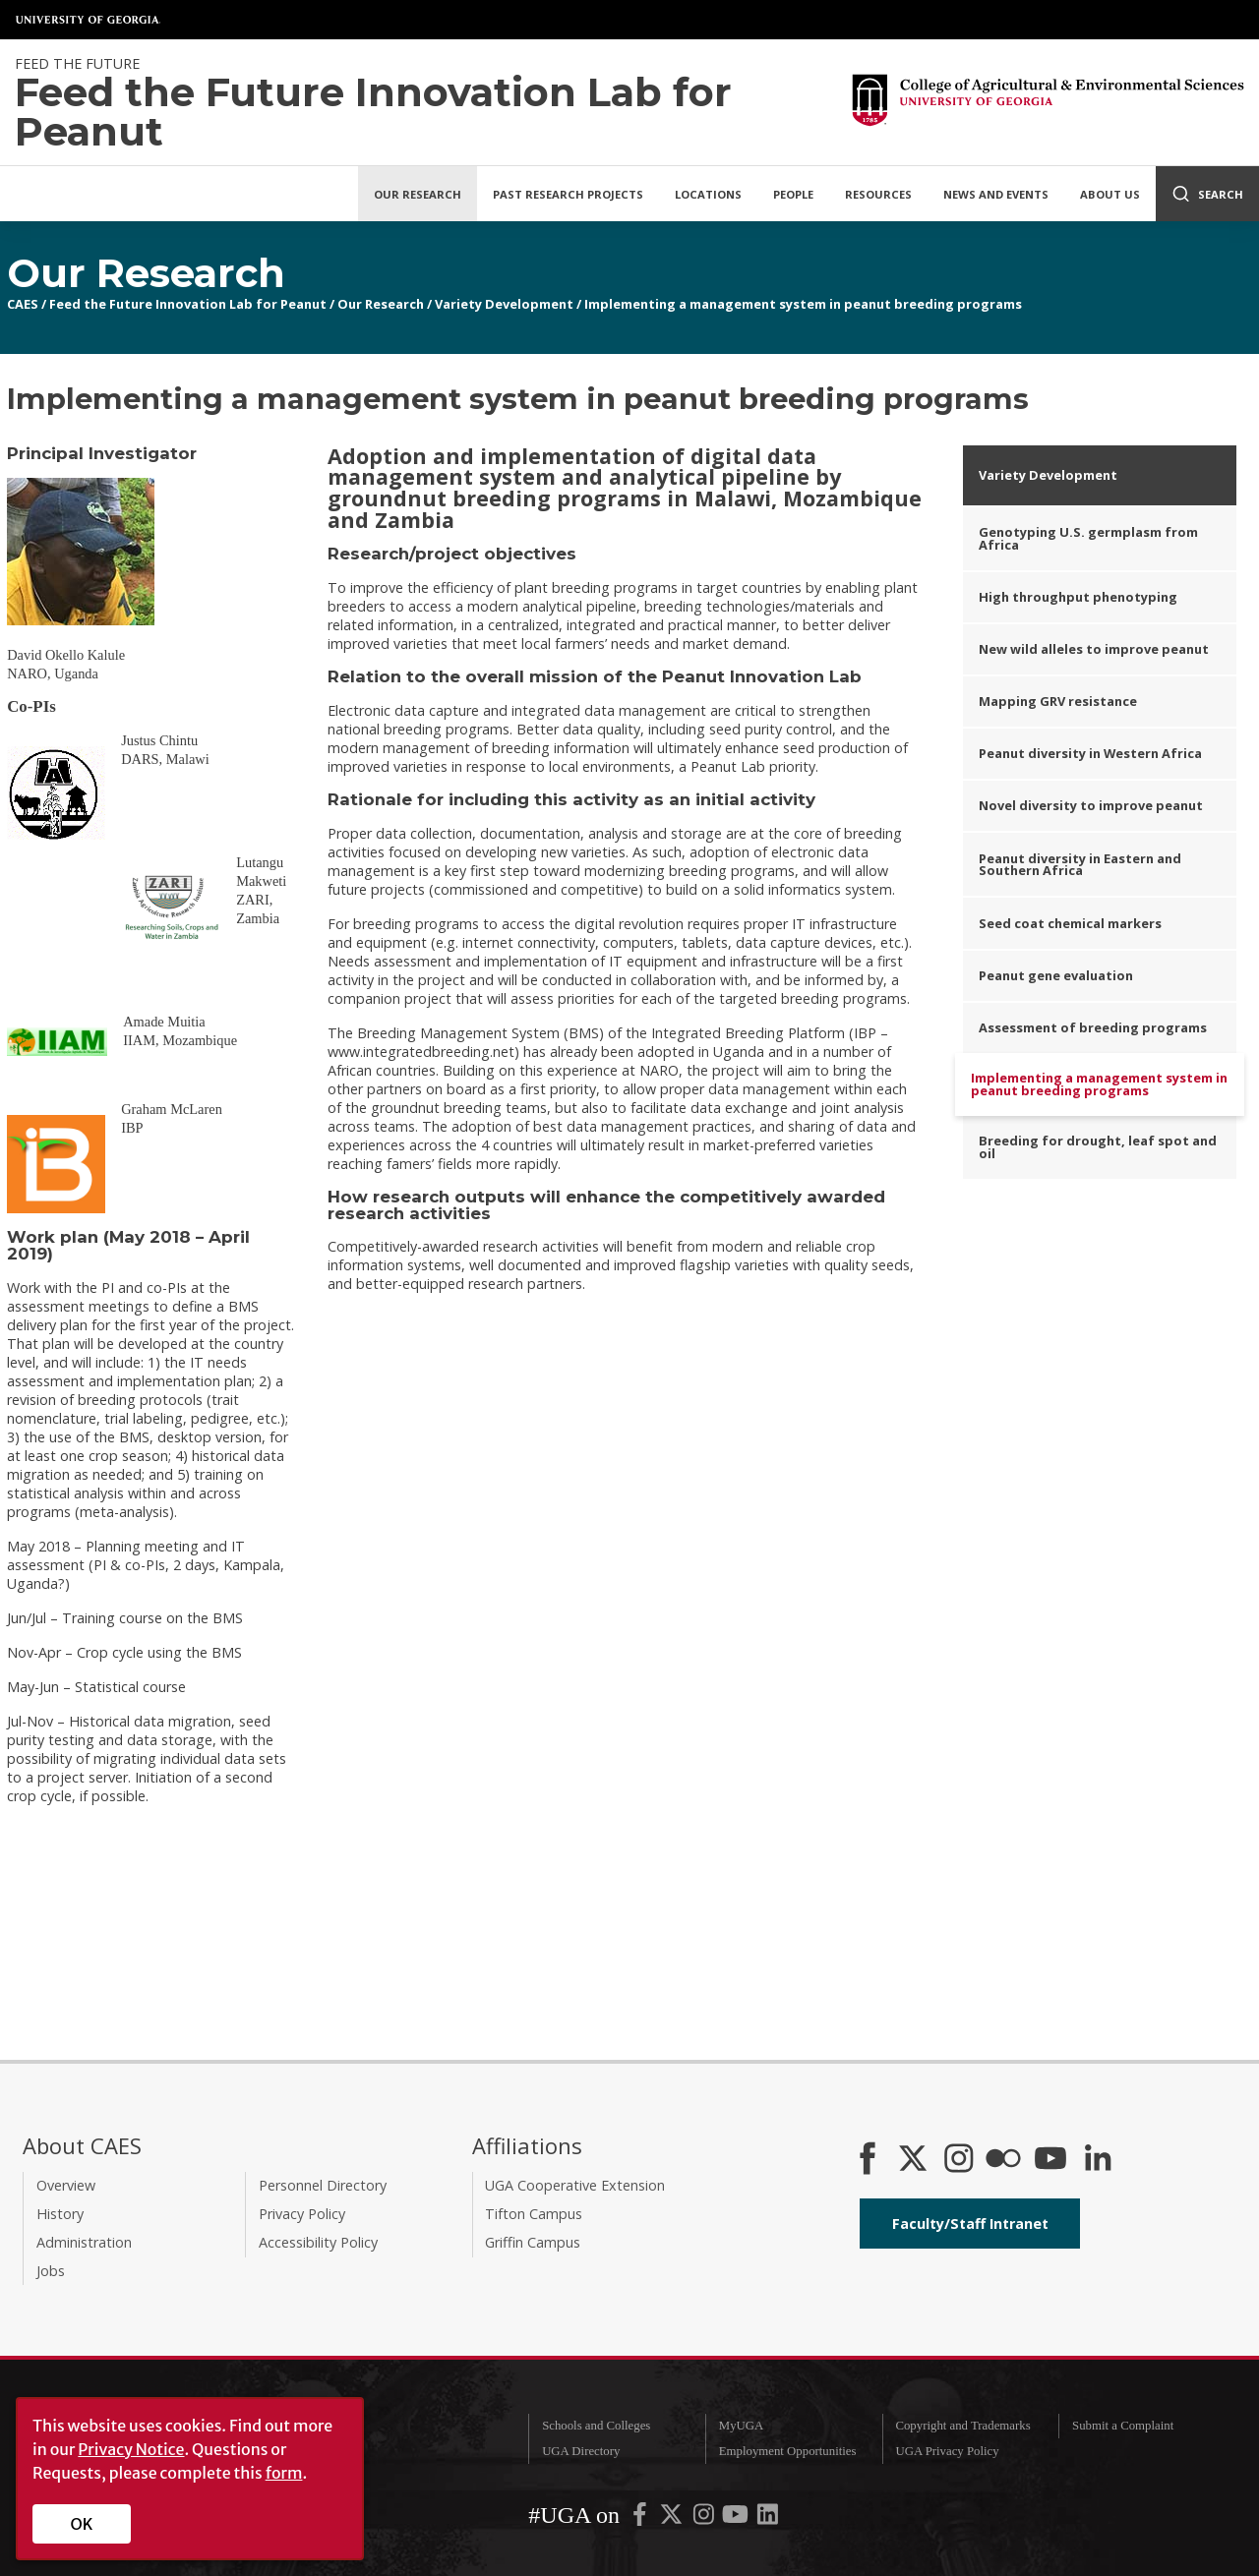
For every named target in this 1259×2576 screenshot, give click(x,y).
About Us (1110, 194)
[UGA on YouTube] (736, 2518)
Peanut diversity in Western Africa (1090, 753)
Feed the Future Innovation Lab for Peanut (188, 304)
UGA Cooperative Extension (575, 2185)
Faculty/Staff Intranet (970, 2223)
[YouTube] (1050, 2160)
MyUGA (741, 2425)
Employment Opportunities (788, 2451)
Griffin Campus (532, 2242)
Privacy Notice (131, 2449)
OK (82, 2524)
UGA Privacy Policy (946, 2451)
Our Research (417, 194)
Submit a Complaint (1122, 2425)
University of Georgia (88, 20)
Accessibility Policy (318, 2242)
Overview (65, 2185)
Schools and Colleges (596, 2425)
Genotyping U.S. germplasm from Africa (1088, 538)
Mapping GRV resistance (1058, 701)
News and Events (996, 194)
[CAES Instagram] (959, 2160)
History (60, 2213)
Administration (84, 2242)
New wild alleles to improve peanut (1094, 649)
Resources (878, 194)
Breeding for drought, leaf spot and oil (1098, 1147)
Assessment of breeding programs (1093, 1027)
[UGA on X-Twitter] (673, 2518)
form (284, 2473)
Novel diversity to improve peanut (1091, 805)
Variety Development (504, 304)
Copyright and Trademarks (962, 2425)
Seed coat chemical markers (1070, 923)
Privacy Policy (302, 2213)
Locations (708, 194)
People (793, 194)
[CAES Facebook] (867, 2160)
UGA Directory (581, 2451)
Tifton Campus (533, 2213)
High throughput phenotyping (1078, 597)
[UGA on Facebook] (641, 2518)
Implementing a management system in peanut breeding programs (803, 304)
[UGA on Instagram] (705, 2518)
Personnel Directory (323, 2185)
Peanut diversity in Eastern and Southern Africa (1080, 864)
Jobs (50, 2270)
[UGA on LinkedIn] (767, 2518)
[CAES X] (914, 2160)
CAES (22, 304)
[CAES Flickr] (1003, 2160)
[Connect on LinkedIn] (1097, 2160)
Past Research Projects (568, 194)
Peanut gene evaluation (1056, 975)
